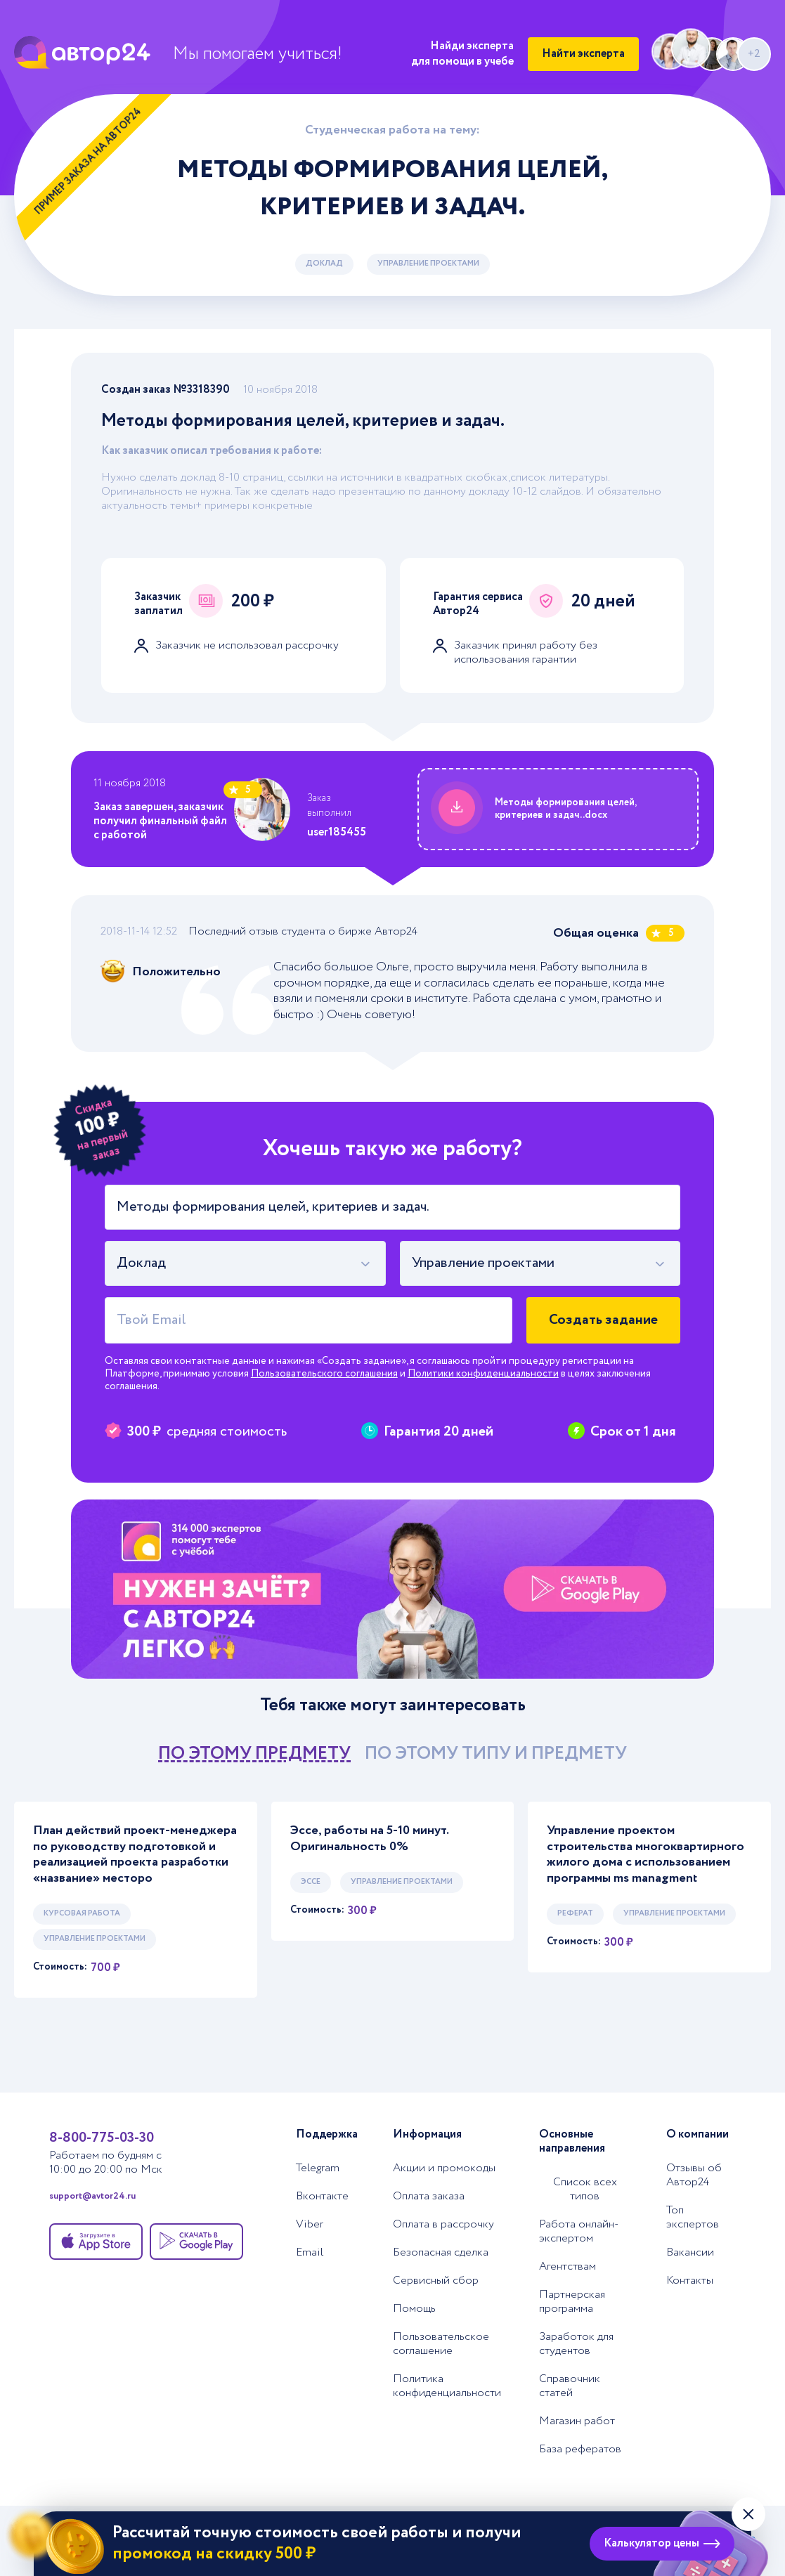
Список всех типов (585, 2189)
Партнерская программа (572, 2302)
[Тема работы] (392, 1207)
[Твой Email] (308, 1320)
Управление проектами (428, 263)
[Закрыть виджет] (748, 2514)
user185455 (336, 832)
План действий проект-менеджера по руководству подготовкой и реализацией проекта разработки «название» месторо (135, 1854)
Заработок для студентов (576, 2344)
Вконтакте (322, 2197)
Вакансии (690, 2253)
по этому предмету (254, 1754)
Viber (309, 2225)
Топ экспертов (692, 2218)
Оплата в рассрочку (443, 2225)
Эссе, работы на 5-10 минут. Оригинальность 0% (369, 1838)
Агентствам (567, 2267)
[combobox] (245, 1263)
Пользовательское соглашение (441, 2344)
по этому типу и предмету (496, 1754)
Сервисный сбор (436, 2281)
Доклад (324, 263)
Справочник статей (569, 2386)
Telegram (317, 2168)
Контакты (689, 2281)
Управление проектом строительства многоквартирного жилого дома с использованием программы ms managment (645, 1854)
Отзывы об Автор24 (694, 2175)
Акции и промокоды (444, 2168)
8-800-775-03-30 (101, 2138)
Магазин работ (577, 2421)
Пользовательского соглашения (324, 1374)
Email (309, 2253)
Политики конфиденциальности (483, 1374)
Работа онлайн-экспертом (578, 2232)
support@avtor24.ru (92, 2196)
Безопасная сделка (440, 2253)
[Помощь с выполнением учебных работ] (392, 1589)
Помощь (414, 2309)
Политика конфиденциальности (447, 2386)
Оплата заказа (429, 2197)
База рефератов (580, 2449)
